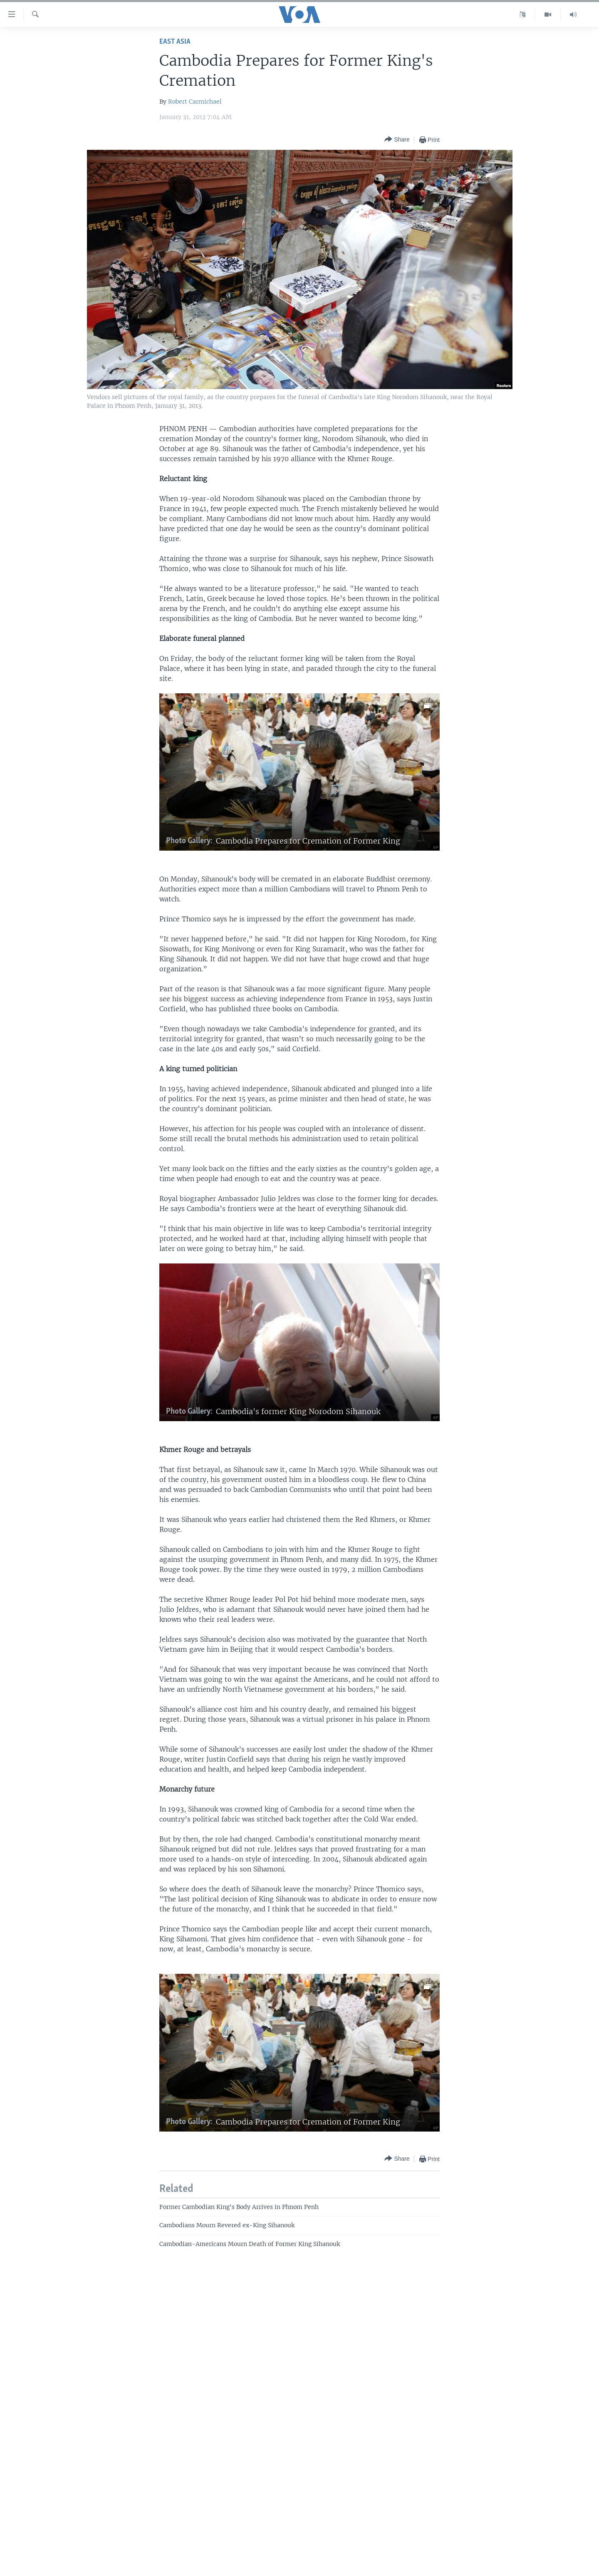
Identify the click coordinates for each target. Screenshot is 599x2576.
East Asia (175, 41)
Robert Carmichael (195, 101)
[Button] (396, 140)
